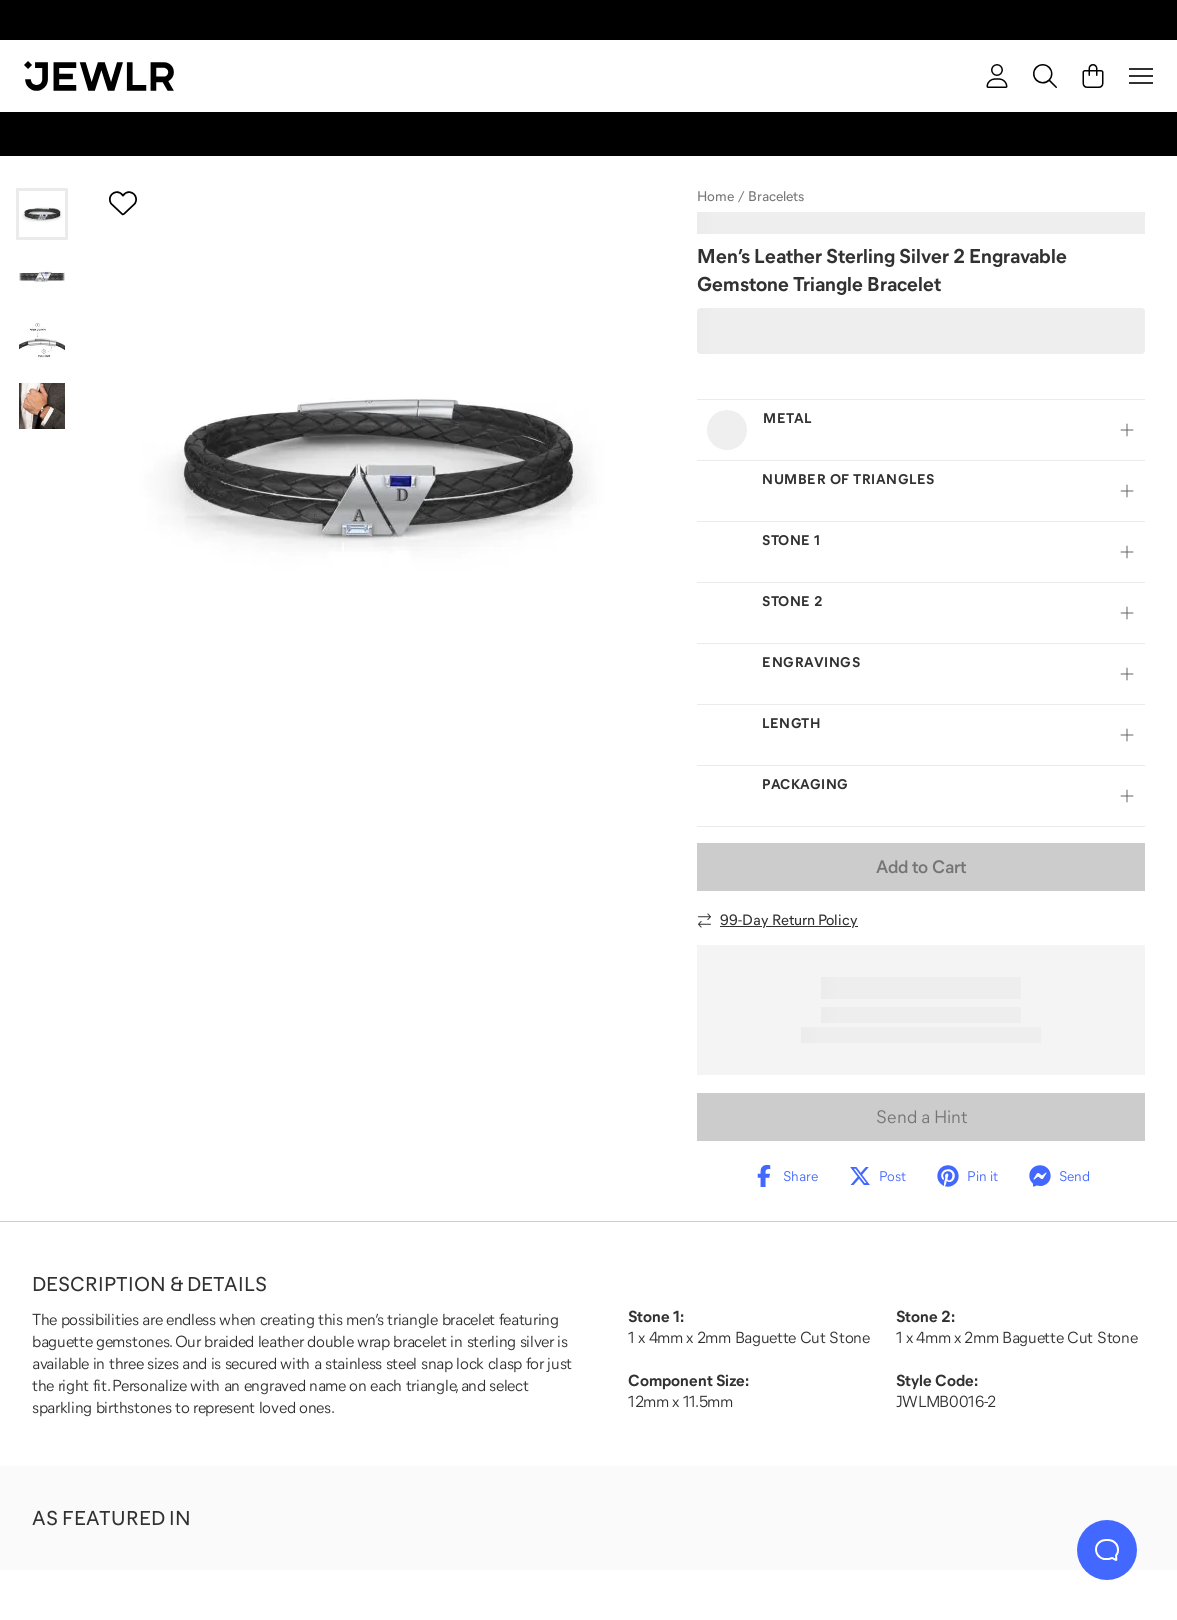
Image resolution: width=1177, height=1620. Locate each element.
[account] (997, 76)
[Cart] (1093, 76)
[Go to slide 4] (42, 406)
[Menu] (1141, 76)
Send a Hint (921, 1117)
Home (715, 196)
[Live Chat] (1107, 1550)
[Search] (1045, 76)
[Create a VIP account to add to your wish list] (123, 203)
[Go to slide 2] (42, 278)
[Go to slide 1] (42, 214)
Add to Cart (921, 867)
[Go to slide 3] (42, 342)
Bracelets (776, 196)
